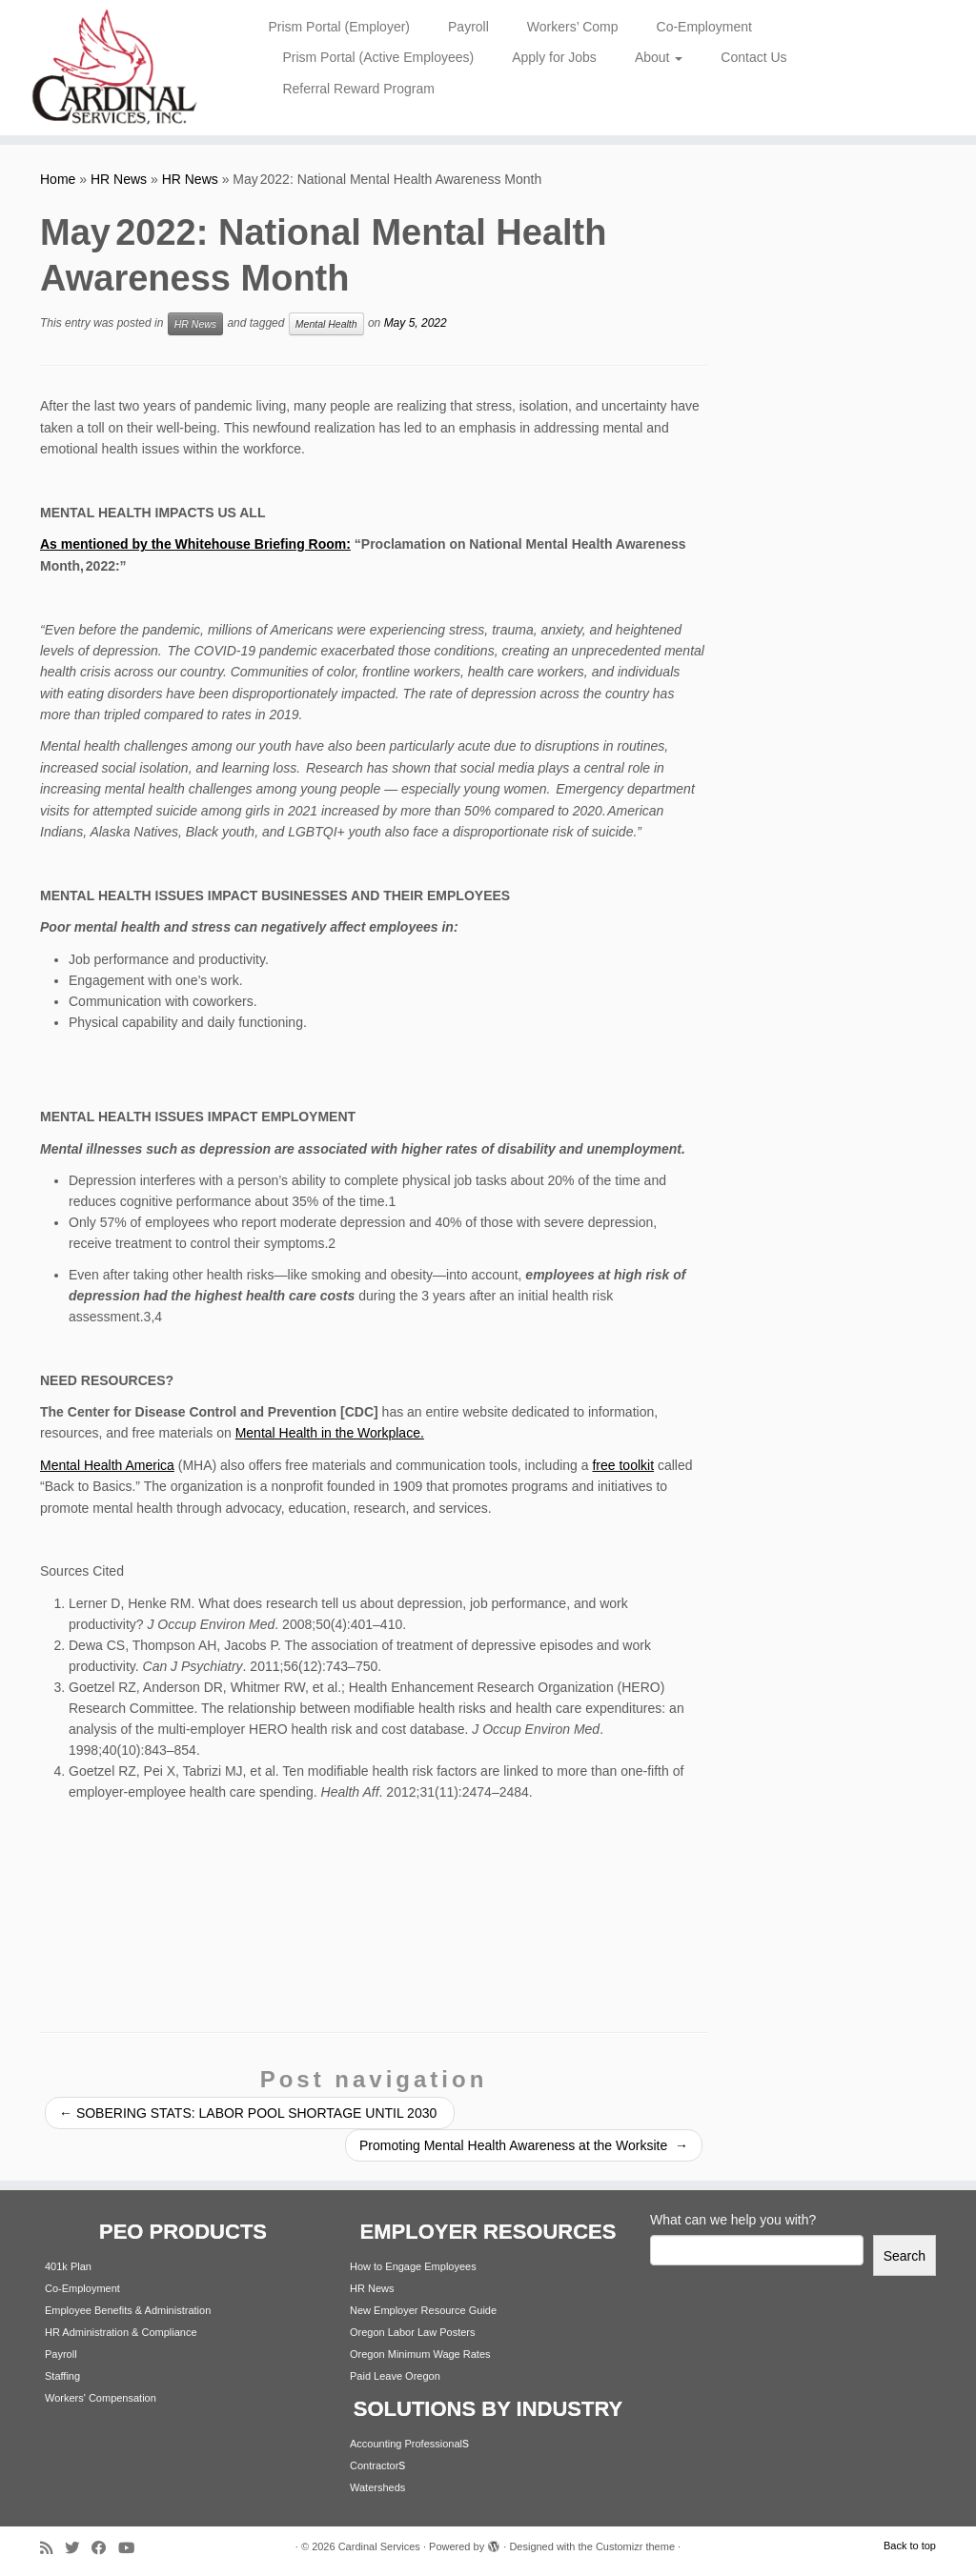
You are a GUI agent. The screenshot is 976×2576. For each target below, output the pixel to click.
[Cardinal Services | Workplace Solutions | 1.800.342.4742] (114, 68)
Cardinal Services (379, 2546)
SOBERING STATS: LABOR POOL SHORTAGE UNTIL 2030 (249, 2113)
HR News (119, 179)
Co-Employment (704, 26)
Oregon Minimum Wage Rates (420, 2354)
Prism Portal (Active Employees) (378, 57)
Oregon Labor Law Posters (412, 2332)
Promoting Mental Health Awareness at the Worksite (523, 2145)
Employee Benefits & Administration (128, 2310)
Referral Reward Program (358, 88)
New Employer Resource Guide (423, 2310)
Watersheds (377, 2487)
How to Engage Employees (413, 2266)
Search (904, 2256)
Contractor (374, 2465)
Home (57, 179)
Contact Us (753, 57)
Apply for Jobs (554, 57)
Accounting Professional (406, 2443)
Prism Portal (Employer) (339, 26)
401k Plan (68, 2266)
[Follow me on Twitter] (78, 2548)
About (658, 57)
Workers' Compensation (100, 2398)
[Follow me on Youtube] (132, 2548)
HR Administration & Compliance (121, 2332)
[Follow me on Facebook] (105, 2548)
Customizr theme (635, 2546)
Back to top (910, 2545)
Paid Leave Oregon (395, 2376)
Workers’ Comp (573, 26)
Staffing (62, 2376)
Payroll (468, 26)
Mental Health (326, 324)
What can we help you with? (733, 2219)
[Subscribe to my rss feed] (52, 2548)
